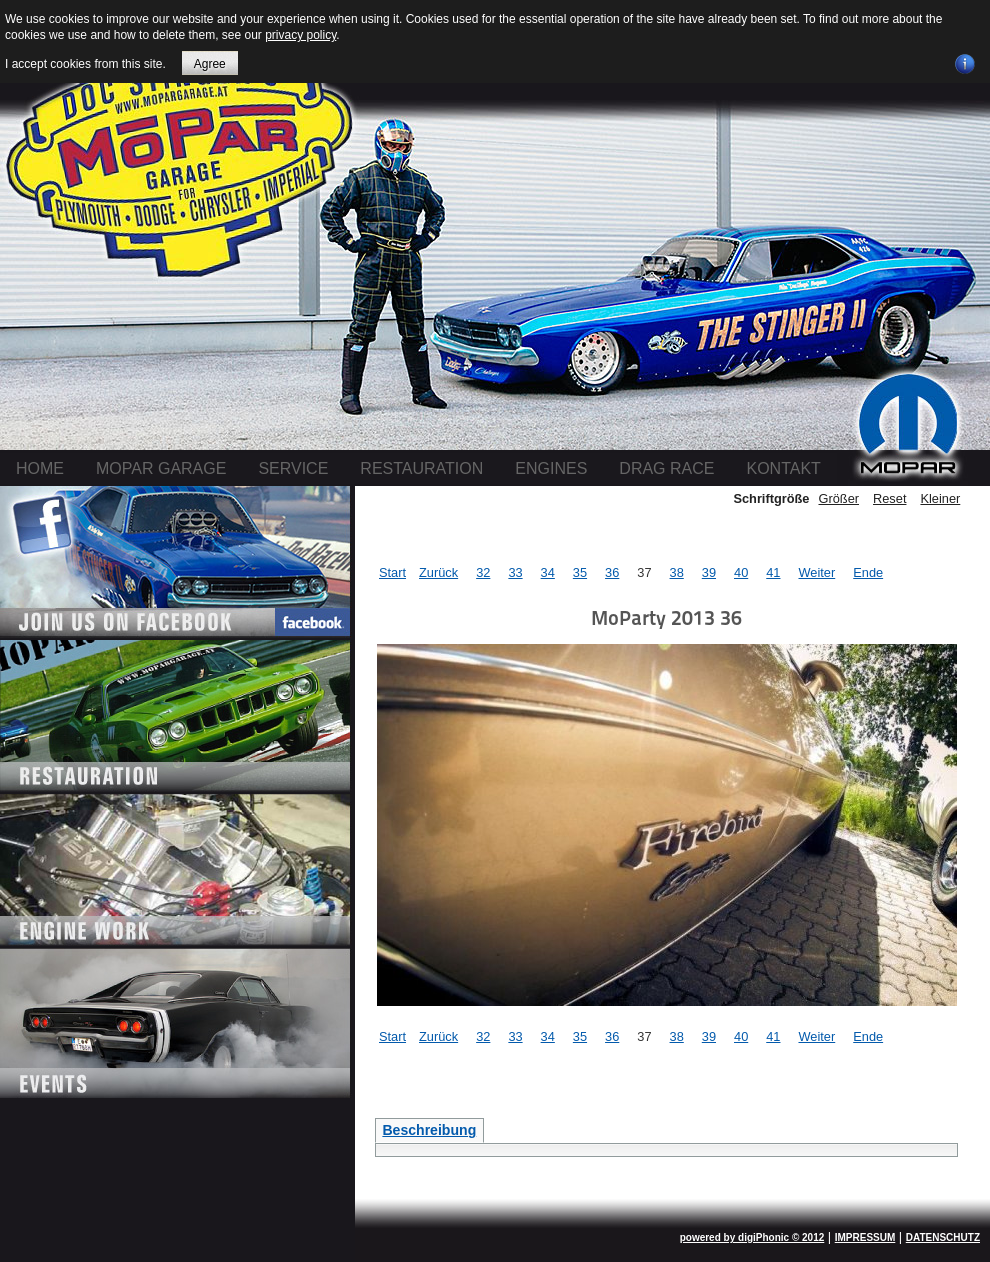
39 (709, 572)
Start (392, 572)
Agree (210, 64)
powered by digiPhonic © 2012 (752, 1237)
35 (580, 572)
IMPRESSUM (865, 1237)
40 (741, 572)
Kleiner (940, 498)
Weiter (816, 572)
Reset (889, 498)
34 (548, 572)
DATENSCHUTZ (943, 1237)
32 (483, 572)
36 (612, 572)
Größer (838, 498)
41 (773, 572)
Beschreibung (429, 1130)
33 (515, 572)
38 (677, 572)
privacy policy (300, 35)
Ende (868, 572)
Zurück (438, 572)
